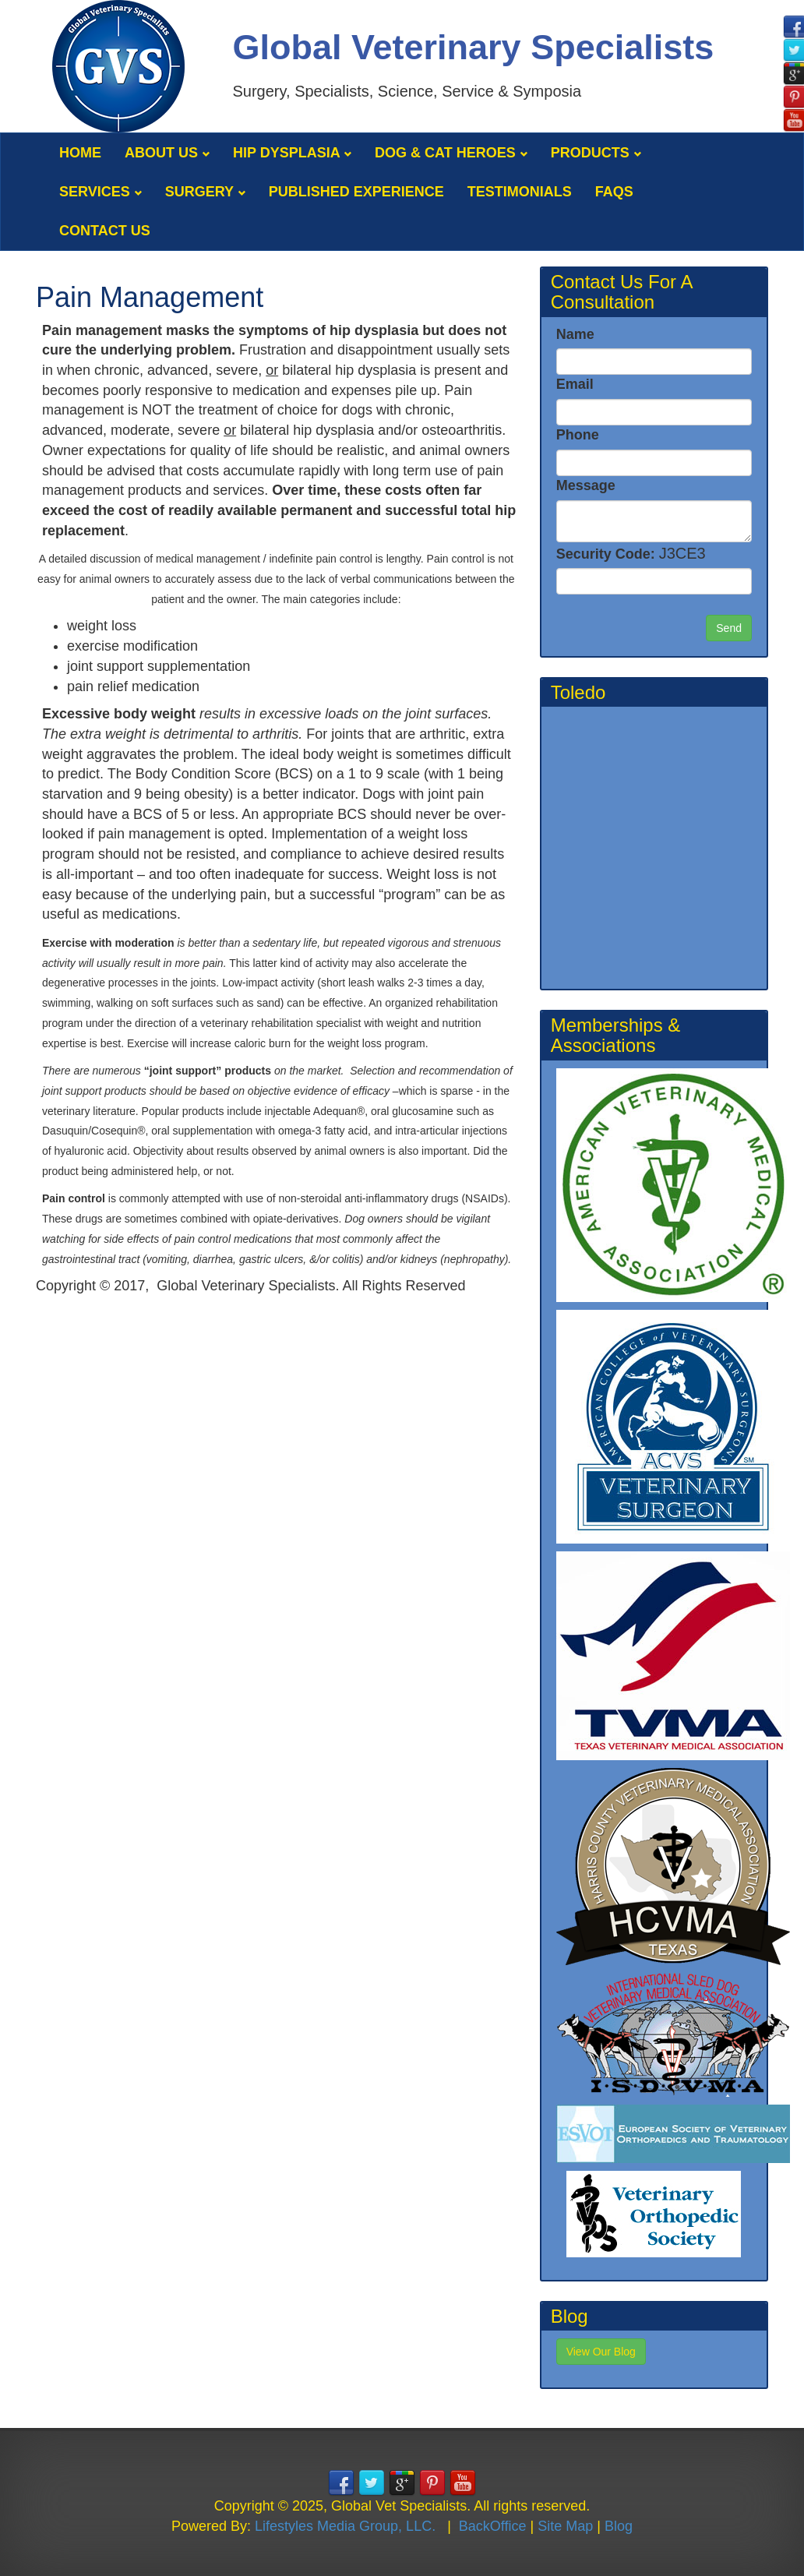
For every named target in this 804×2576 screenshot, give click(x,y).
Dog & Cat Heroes (451, 153)
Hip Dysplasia (292, 153)
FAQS (614, 191)
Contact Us (104, 230)
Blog (619, 2526)
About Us (167, 153)
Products (596, 153)
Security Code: (631, 553)
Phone (577, 435)
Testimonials (519, 191)
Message (585, 485)
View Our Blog (601, 2351)
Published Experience (356, 191)
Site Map (565, 2526)
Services (100, 191)
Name (575, 334)
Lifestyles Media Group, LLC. (345, 2526)
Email (575, 384)
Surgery (205, 191)
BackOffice (493, 2526)
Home (80, 153)
